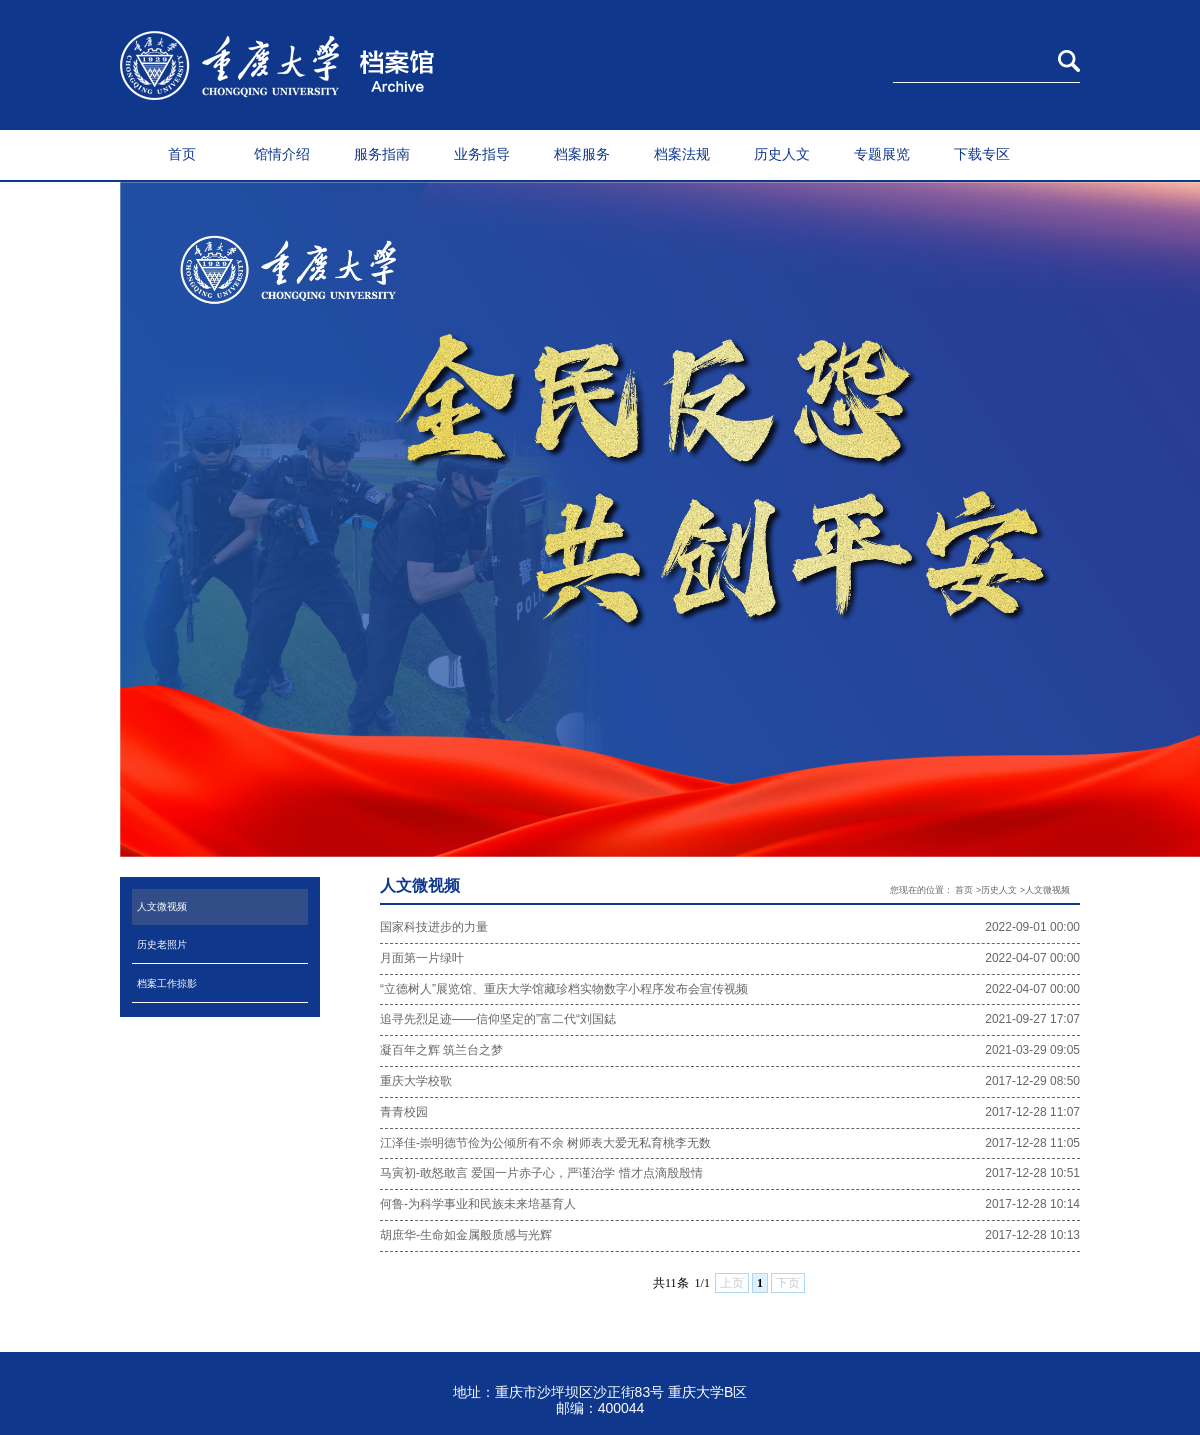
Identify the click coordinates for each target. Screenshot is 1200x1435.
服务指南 (382, 154)
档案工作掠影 (167, 983)
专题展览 (882, 154)
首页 (182, 154)
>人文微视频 (1045, 890)
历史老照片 (162, 944)
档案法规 (682, 154)
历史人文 (782, 154)
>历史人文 (996, 890)
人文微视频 (162, 906)
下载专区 (982, 154)
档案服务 (582, 154)
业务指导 (482, 154)
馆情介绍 (282, 154)
